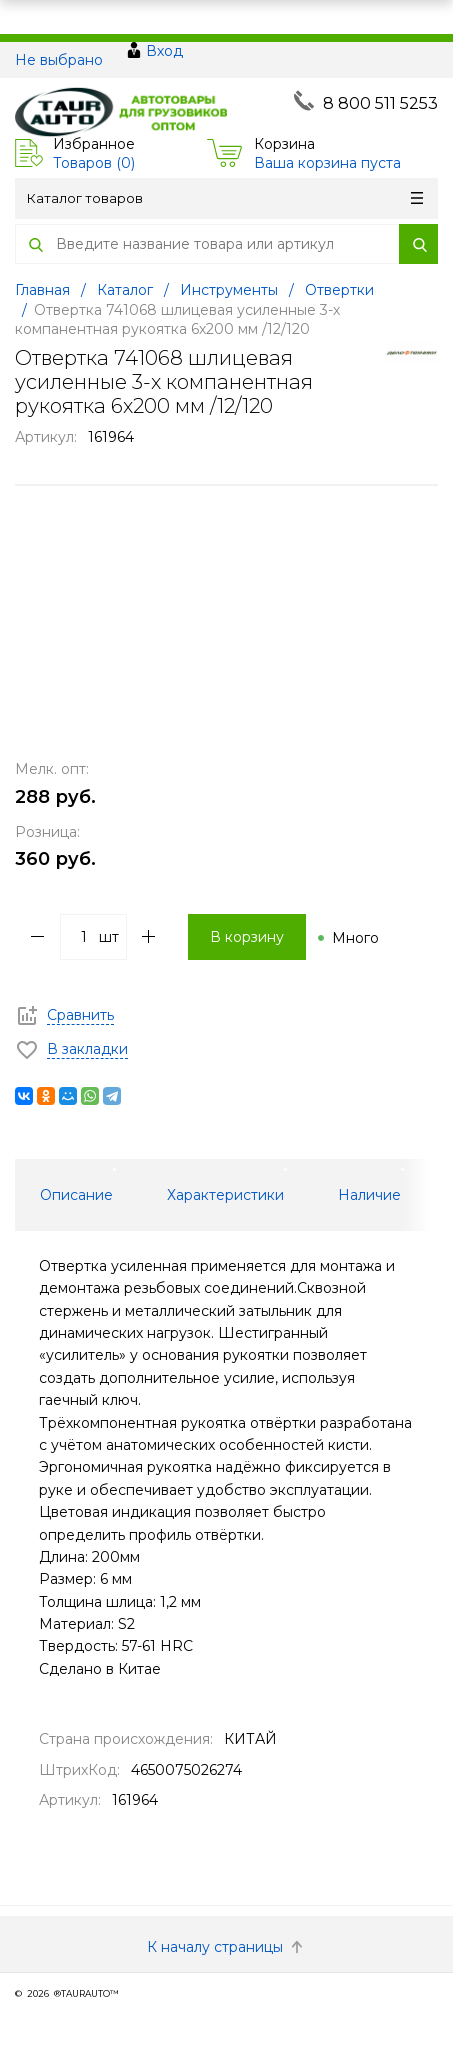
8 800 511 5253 (380, 103)
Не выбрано (59, 60)
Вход (164, 51)
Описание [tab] (76, 1195)
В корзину (247, 937)
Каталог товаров (225, 198)
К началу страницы (227, 1947)
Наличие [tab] (369, 1195)
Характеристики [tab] (225, 1195)
